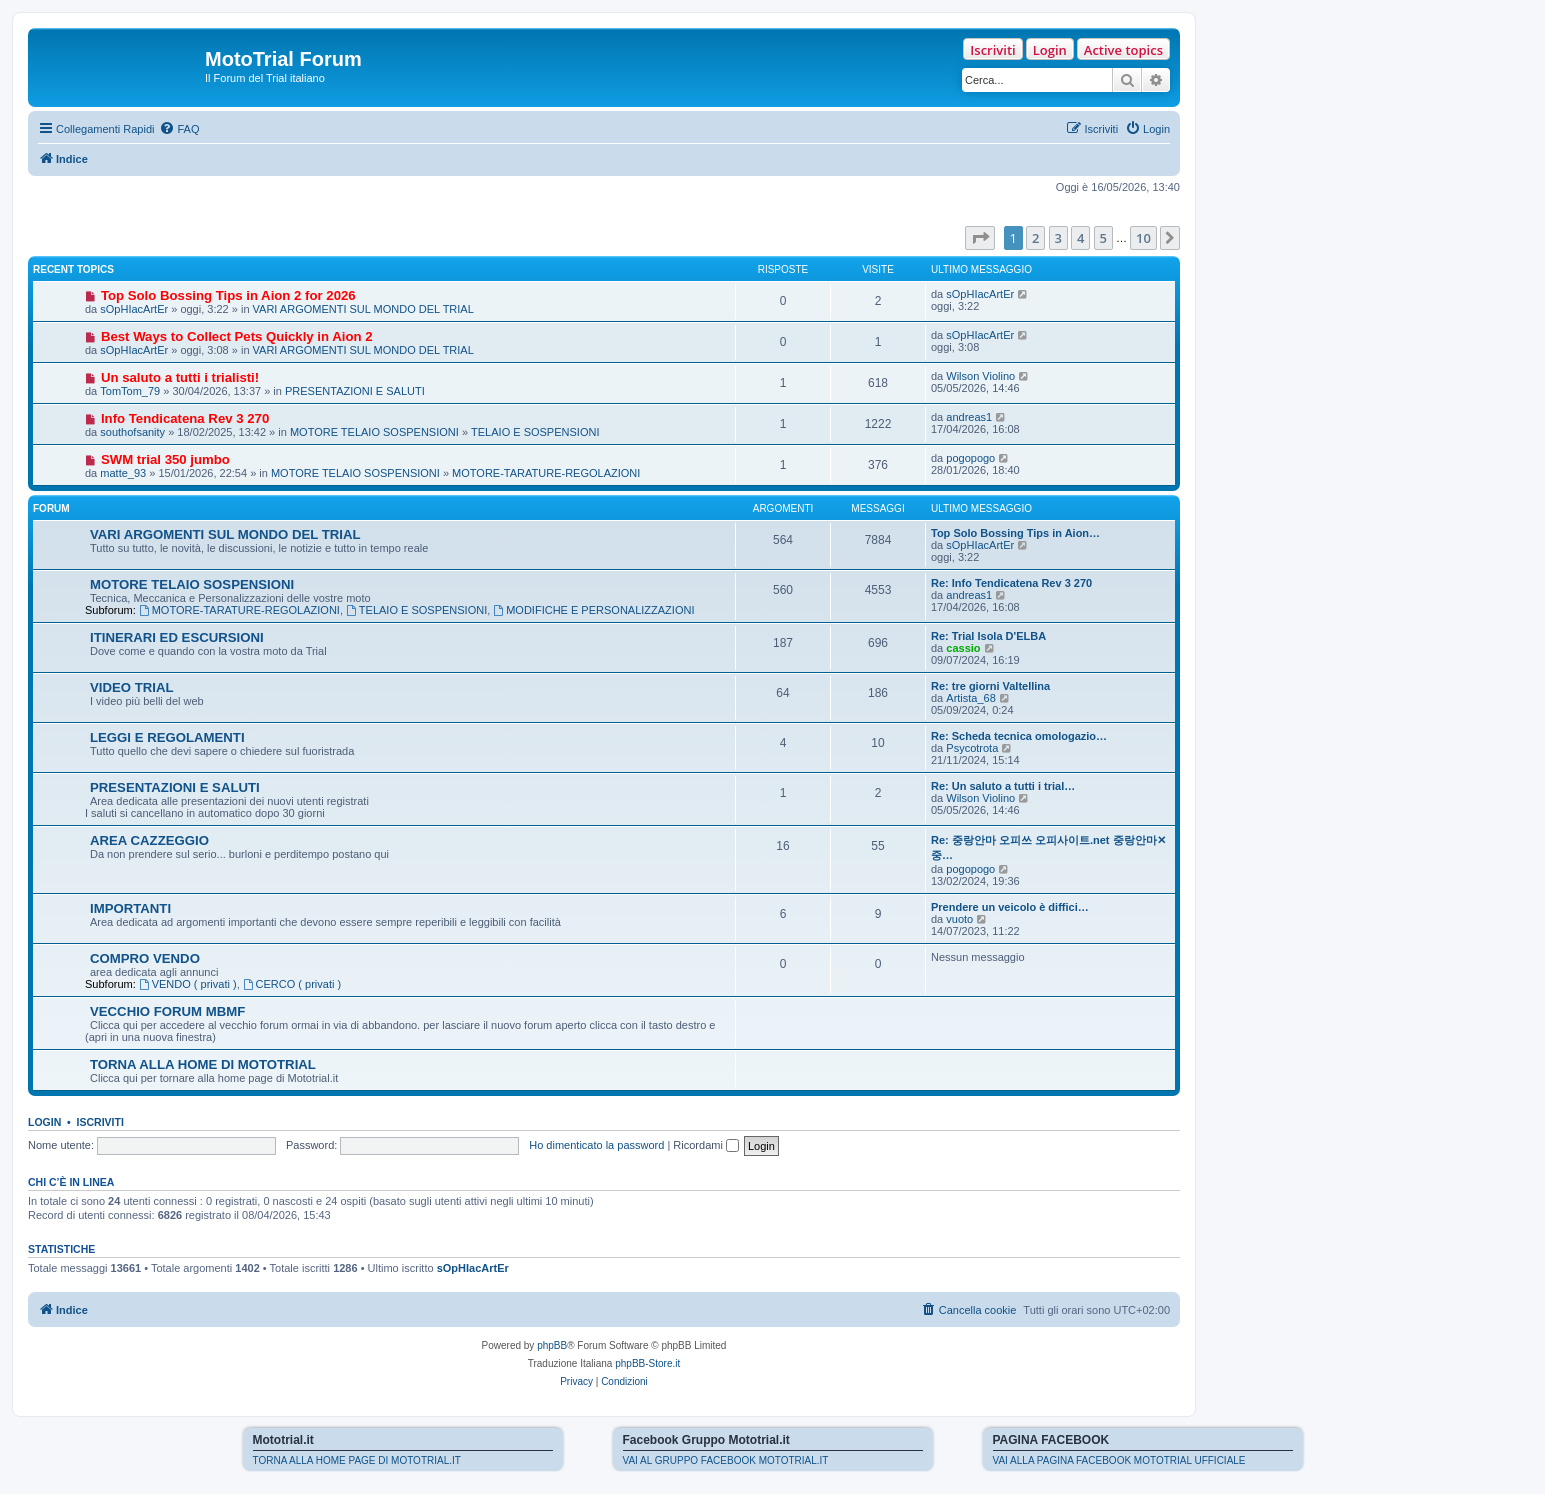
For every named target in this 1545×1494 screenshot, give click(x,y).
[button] (980, 238)
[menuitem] (179, 129)
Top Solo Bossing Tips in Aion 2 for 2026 (228, 295)
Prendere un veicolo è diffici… (1010, 907)
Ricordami (706, 1145)
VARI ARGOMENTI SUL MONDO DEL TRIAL (363, 309)
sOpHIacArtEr (134, 309)
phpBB (552, 1345)
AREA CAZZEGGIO (149, 840)
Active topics (1123, 50)
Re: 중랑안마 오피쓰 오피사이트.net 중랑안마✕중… (1048, 847)
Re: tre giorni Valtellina (990, 686)
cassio (963, 648)
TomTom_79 (130, 391)
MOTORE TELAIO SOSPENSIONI (374, 432)
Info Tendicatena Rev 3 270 (185, 418)
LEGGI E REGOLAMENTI (167, 737)
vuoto (959, 919)
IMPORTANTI (130, 908)
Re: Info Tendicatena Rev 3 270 (1011, 583)
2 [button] (1035, 238)
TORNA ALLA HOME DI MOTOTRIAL (203, 1064)
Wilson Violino (980, 376)
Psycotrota (972, 748)
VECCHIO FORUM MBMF (167, 1011)
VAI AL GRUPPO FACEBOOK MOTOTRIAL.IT (726, 1460)
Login (1050, 50)
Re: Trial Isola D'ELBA (988, 636)
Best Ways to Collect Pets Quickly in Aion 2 (237, 336)
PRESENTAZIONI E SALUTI (355, 391)
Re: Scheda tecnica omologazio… (1019, 736)
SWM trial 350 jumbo (165, 459)
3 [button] (1058, 238)
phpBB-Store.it (647, 1363)
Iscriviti (992, 50)
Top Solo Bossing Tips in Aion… (1015, 533)
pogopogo (970, 458)
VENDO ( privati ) (188, 984)
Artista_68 (971, 698)
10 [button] (1143, 238)
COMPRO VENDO (145, 958)
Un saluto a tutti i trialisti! (180, 377)
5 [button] (1103, 238)
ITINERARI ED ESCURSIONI (177, 637)
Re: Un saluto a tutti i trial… (1003, 786)
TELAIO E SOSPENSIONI (535, 432)
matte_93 (123, 473)
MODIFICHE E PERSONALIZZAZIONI (593, 610)
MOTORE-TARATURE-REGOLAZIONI (546, 473)
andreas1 (969, 417)
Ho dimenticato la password (596, 1145)
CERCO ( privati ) (292, 984)
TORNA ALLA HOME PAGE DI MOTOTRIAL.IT (357, 1460)
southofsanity (132, 432)
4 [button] (1080, 238)
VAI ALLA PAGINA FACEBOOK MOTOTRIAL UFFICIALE (1119, 1460)
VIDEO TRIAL (132, 687)
